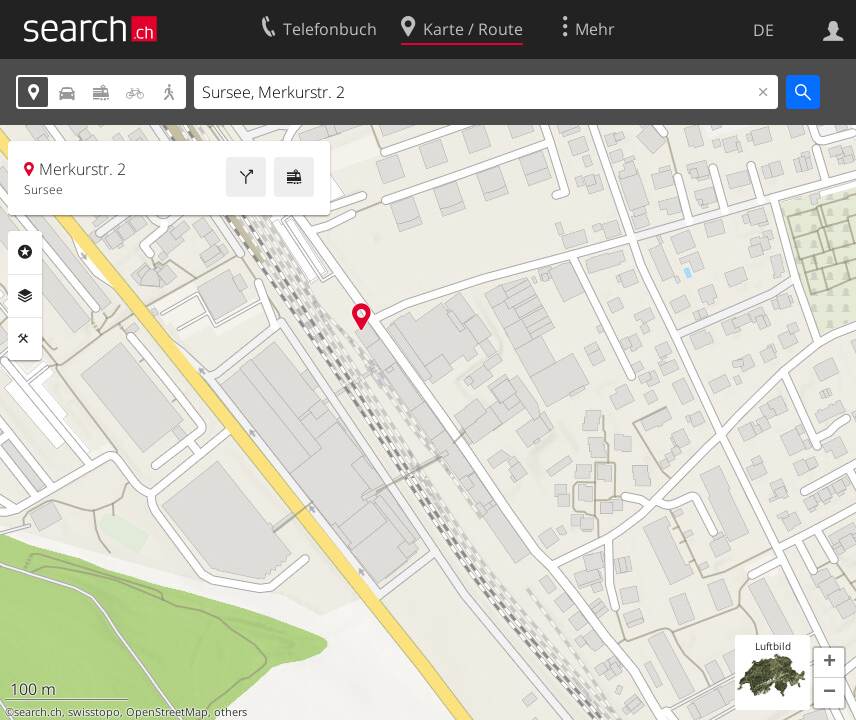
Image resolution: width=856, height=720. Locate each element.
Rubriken (25, 252)
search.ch (38, 712)
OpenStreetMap (167, 712)
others (230, 712)
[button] (829, 663)
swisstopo (94, 712)
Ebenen (25, 296)
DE (763, 30)
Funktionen (25, 339)
